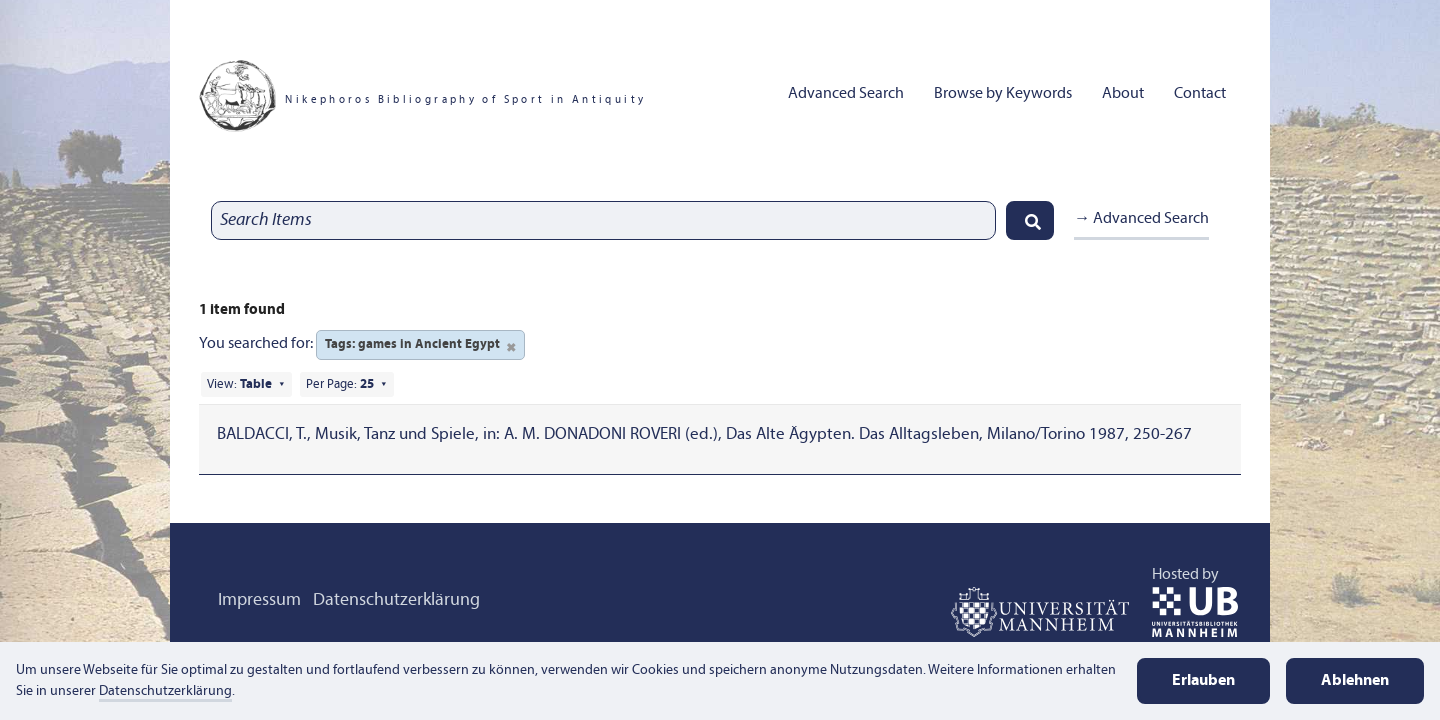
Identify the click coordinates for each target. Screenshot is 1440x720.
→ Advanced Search (1141, 219)
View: (239, 384)
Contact (1200, 94)
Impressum (259, 600)
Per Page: (340, 384)
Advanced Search (846, 94)
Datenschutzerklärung (396, 600)
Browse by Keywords (1003, 94)
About (1123, 94)
